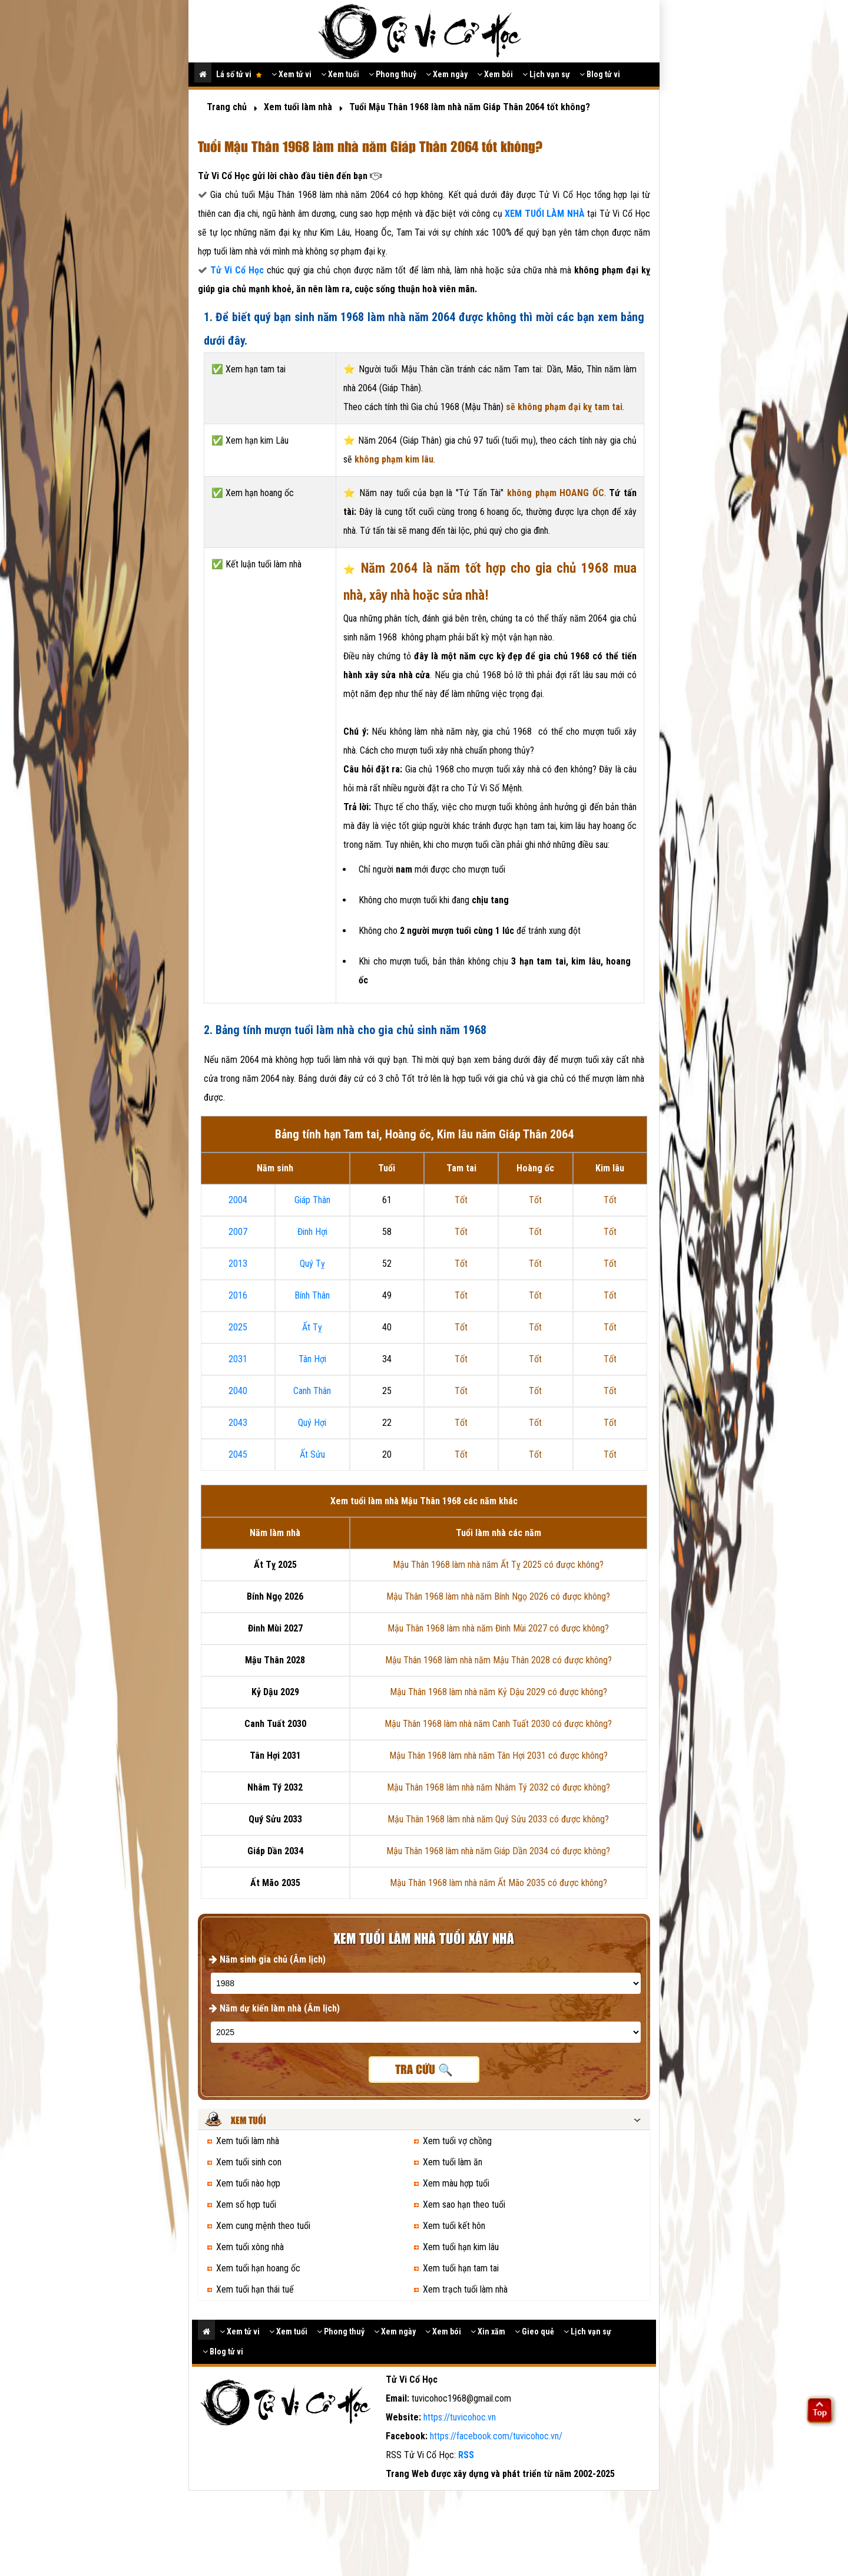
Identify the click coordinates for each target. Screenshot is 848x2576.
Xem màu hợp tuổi (456, 2183)
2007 (237, 1231)
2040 (237, 1390)
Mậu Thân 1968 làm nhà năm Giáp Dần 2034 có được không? (498, 1851)
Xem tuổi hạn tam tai (461, 2268)
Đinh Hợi (312, 1231)
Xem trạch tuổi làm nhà (465, 2289)
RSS (466, 2455)
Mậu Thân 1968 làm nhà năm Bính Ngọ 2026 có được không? (498, 1596)
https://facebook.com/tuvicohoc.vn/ (496, 2436)
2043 (237, 1422)
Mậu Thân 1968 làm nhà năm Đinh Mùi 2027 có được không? (498, 1628)
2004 (237, 1200)
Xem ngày (447, 74)
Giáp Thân (312, 1200)
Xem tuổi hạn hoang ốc (258, 2268)
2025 (237, 1327)
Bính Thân (312, 1295)
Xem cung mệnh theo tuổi (263, 2225)
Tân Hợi (312, 1359)
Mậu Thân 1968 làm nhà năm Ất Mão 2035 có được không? (498, 1882)
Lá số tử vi (239, 74)
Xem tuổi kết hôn (454, 2225)
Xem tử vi (291, 74)
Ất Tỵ (312, 1327)
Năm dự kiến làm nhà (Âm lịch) (274, 2008)
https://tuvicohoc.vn (459, 2417)
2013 (237, 1263)
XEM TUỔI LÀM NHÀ (546, 213)
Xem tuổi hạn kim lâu (461, 2247)
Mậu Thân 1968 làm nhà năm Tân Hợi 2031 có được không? (498, 1755)
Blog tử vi (599, 74)
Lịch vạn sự (546, 74)
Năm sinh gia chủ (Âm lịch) (267, 1959)
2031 (237, 1359)
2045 (237, 1454)
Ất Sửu (312, 1454)
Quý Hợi (312, 1422)
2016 (237, 1295)
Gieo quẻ (534, 2331)
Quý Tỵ (312, 1263)
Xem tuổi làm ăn (452, 2162)
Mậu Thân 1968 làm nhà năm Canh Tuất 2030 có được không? (498, 1723)
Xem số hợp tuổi (246, 2204)
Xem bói (495, 74)
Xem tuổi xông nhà (250, 2247)
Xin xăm (488, 2331)
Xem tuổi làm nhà (247, 2140)
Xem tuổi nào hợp (248, 2183)
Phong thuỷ (392, 74)
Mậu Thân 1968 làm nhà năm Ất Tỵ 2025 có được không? (498, 1564)
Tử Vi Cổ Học (237, 270)
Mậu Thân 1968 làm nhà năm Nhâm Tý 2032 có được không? (498, 1787)
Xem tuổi (340, 74)
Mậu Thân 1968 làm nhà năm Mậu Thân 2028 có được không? (498, 1660)
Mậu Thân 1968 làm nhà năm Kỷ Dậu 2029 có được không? (498, 1691)
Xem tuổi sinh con (248, 2162)
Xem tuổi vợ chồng (457, 2140)
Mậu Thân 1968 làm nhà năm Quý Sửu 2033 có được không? (498, 1819)
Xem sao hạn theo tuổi (464, 2204)
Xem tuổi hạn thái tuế (255, 2289)
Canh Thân (312, 1390)
